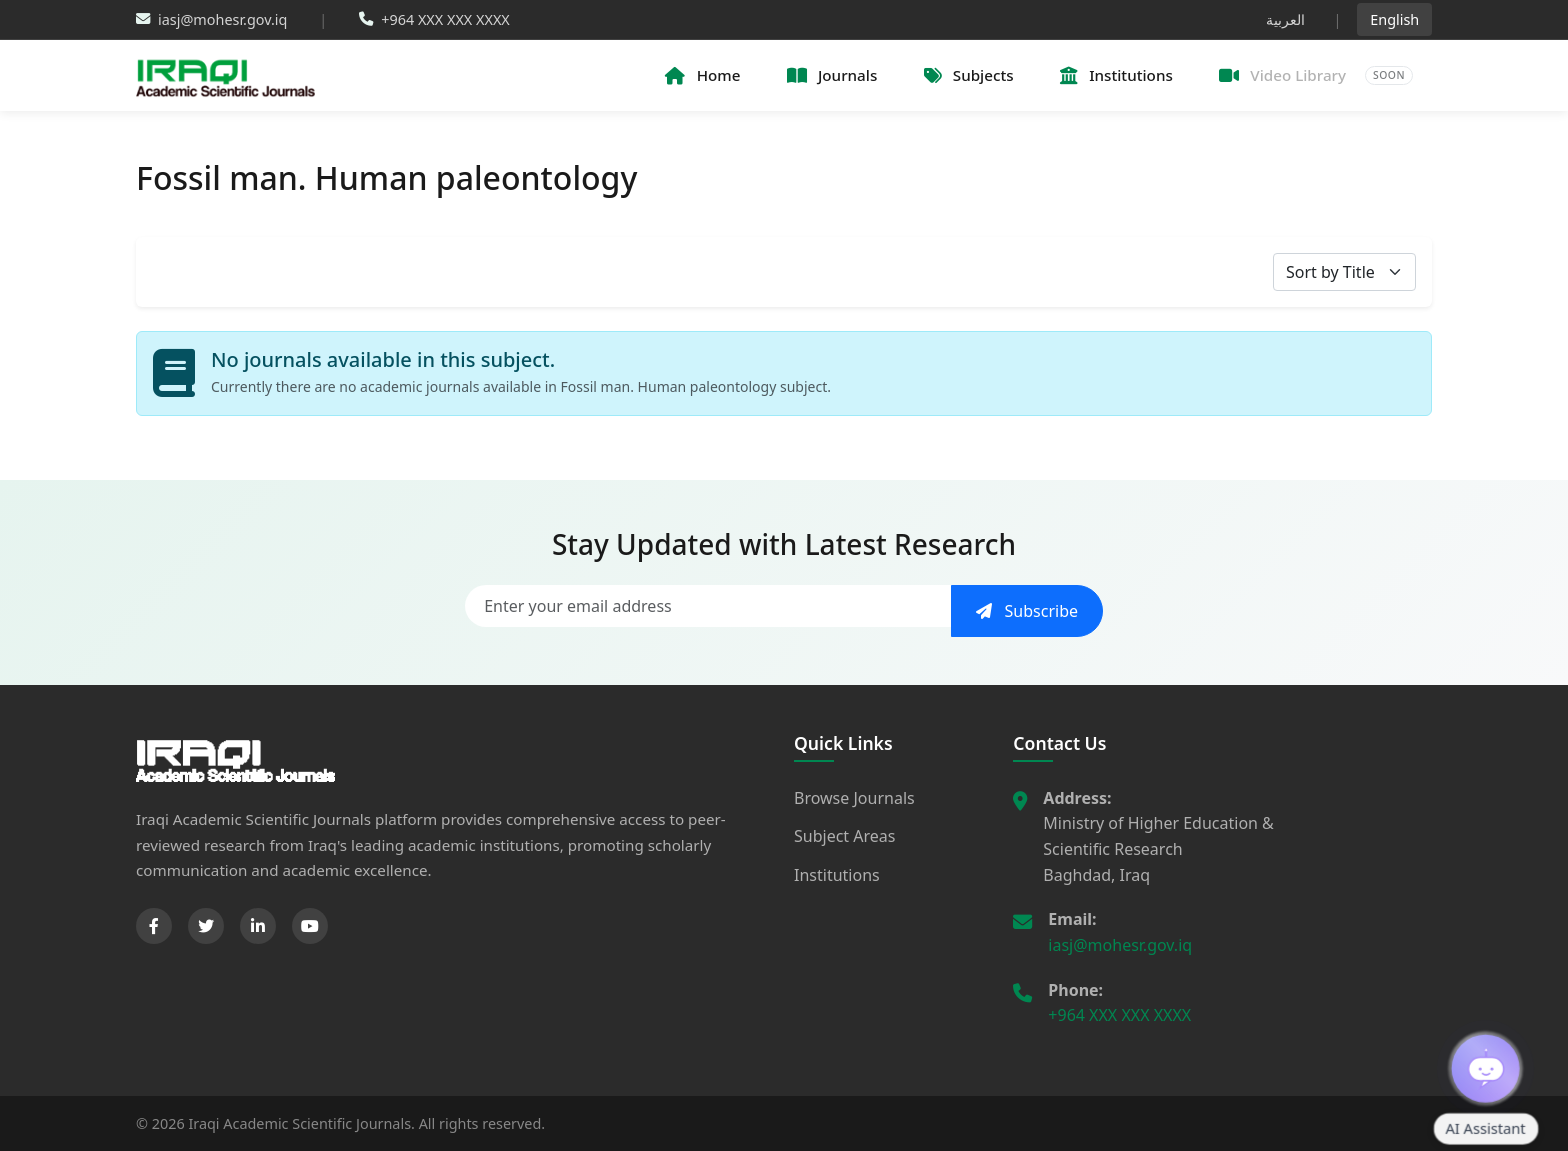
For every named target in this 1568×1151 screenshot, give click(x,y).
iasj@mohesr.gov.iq (1120, 945)
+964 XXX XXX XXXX (1119, 1015)
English (1394, 19)
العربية (1285, 19)
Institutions (837, 875)
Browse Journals (854, 798)
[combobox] (1344, 272)
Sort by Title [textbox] (1330, 272)
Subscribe (1027, 611)
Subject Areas (844, 836)
